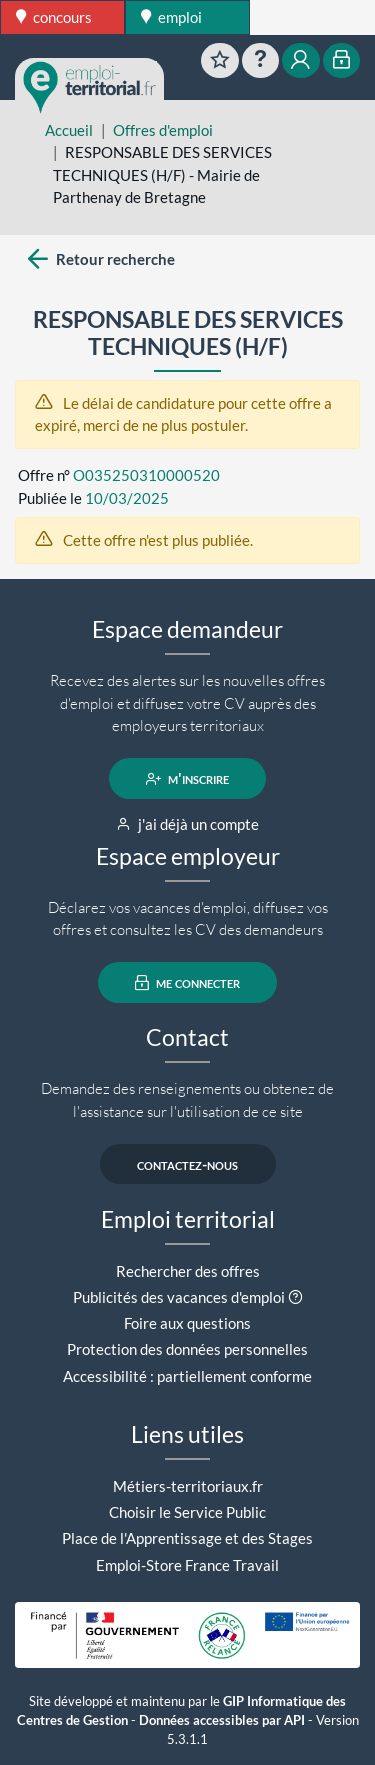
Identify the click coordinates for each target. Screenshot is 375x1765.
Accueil (69, 130)
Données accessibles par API (222, 1720)
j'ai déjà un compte (187, 824)
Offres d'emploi (163, 130)
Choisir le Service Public (187, 1512)
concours (54, 17)
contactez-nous (187, 1164)
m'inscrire (187, 779)
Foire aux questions (187, 1323)
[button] (295, 1297)
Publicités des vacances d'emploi (179, 1297)
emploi (171, 17)
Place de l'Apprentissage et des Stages (187, 1538)
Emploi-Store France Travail (187, 1565)
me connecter (187, 983)
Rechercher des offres (188, 1271)
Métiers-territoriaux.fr (188, 1486)
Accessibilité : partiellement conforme (187, 1376)
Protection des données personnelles (187, 1349)
